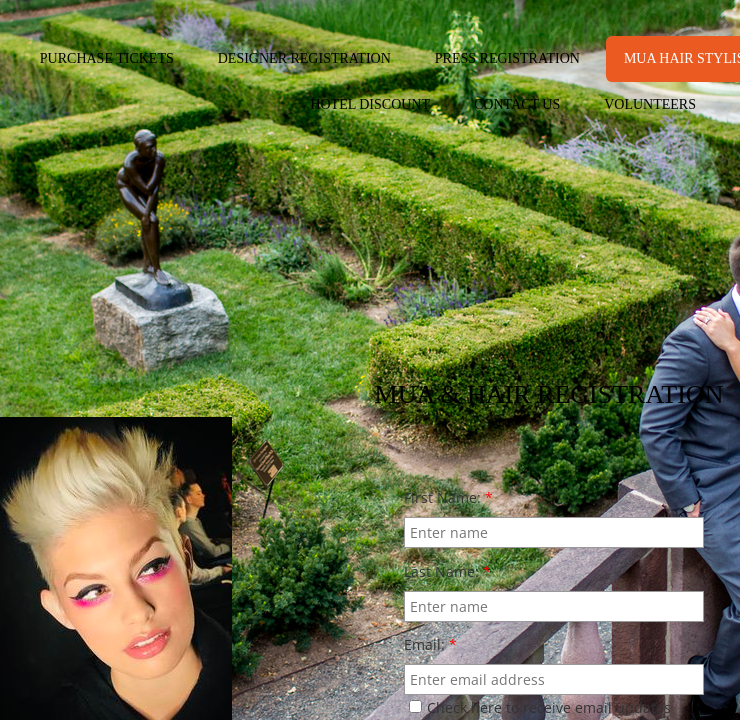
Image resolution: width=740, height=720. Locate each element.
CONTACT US (517, 104)
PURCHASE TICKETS (107, 58)
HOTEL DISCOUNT (370, 104)
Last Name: (447, 571)
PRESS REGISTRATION (507, 58)
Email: (430, 644)
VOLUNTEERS (650, 104)
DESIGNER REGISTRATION (304, 58)
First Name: (448, 497)
